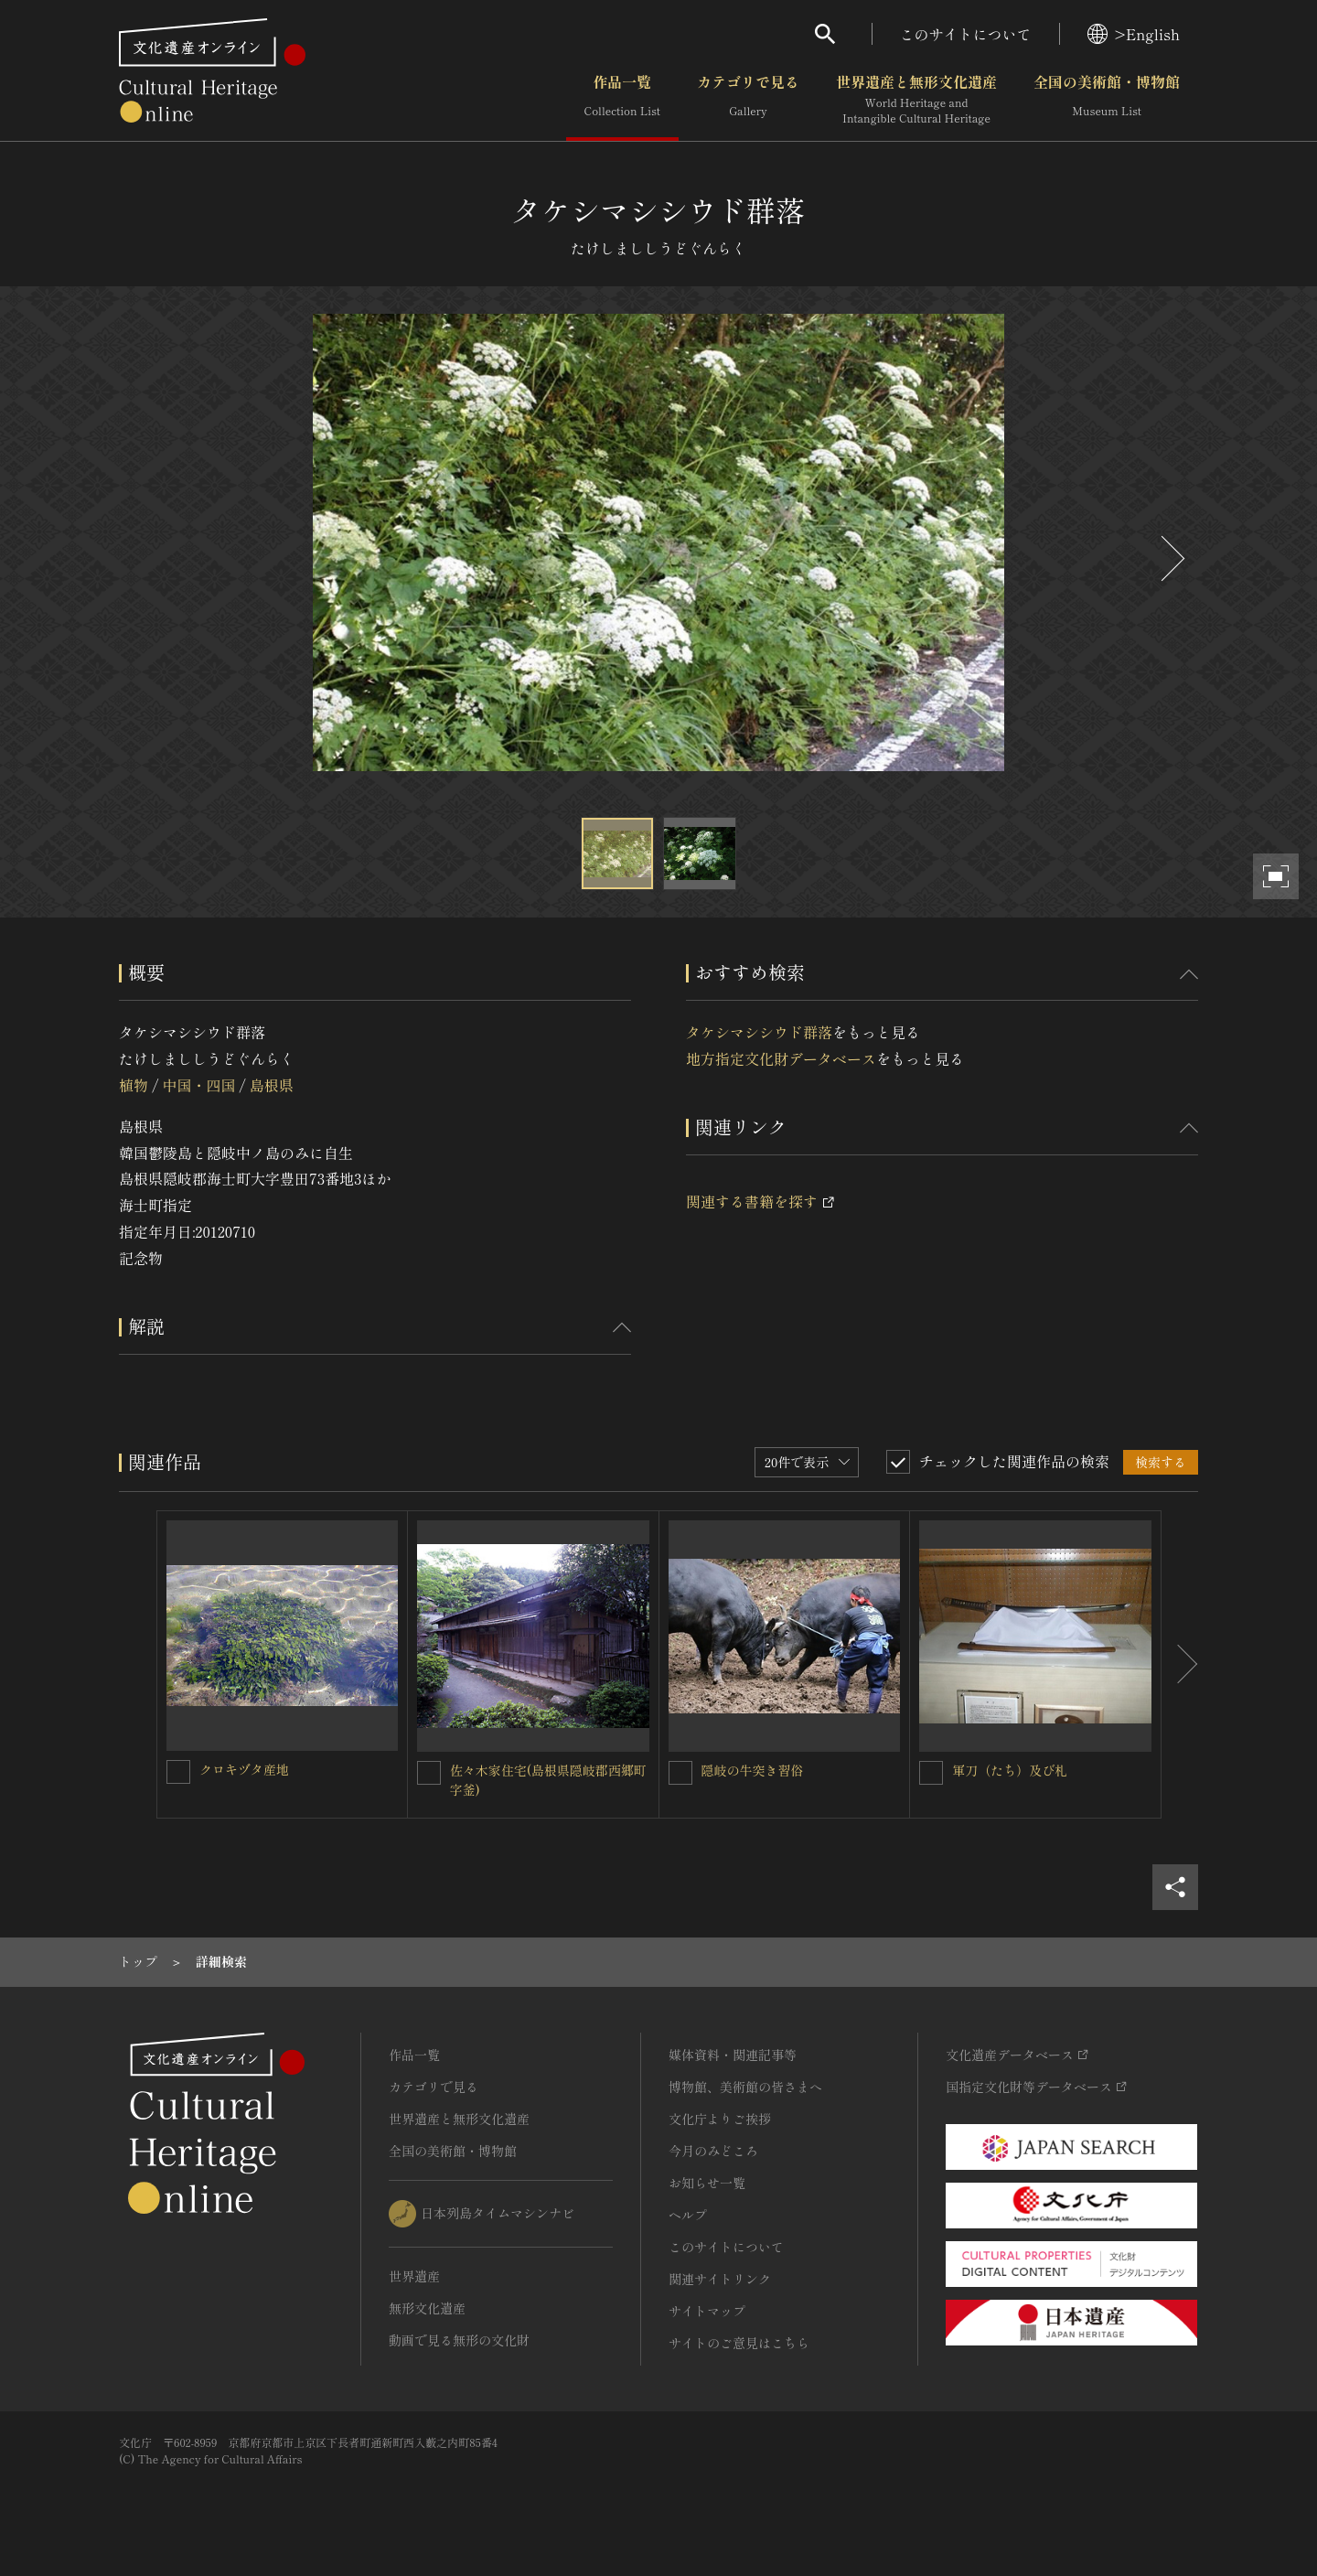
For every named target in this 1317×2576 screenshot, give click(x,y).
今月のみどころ (713, 2150)
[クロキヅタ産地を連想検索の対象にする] (178, 1772)
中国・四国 (198, 1085)
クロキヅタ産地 (244, 1769)
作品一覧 (622, 99)
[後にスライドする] (1170, 558)
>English (1133, 34)
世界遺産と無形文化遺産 (916, 99)
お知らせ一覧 (707, 2183)
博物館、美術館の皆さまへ (745, 2086)
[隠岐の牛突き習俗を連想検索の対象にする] (680, 1773)
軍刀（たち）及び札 (1009, 1770)
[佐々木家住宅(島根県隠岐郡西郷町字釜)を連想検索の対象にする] (429, 1773)
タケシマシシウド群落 (759, 1032)
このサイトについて (966, 34)
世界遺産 (414, 2276)
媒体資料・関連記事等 (733, 2054)
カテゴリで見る (748, 99)
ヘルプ (688, 2215)
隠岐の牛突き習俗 (752, 1770)
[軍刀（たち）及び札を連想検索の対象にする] (931, 1773)
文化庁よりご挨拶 (720, 2118)
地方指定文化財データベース (781, 1058)
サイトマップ (707, 2311)
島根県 (272, 1085)
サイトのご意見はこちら (739, 2343)
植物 (133, 1085)
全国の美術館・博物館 (1106, 99)
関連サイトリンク (720, 2279)
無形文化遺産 (427, 2308)
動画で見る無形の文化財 (459, 2340)
